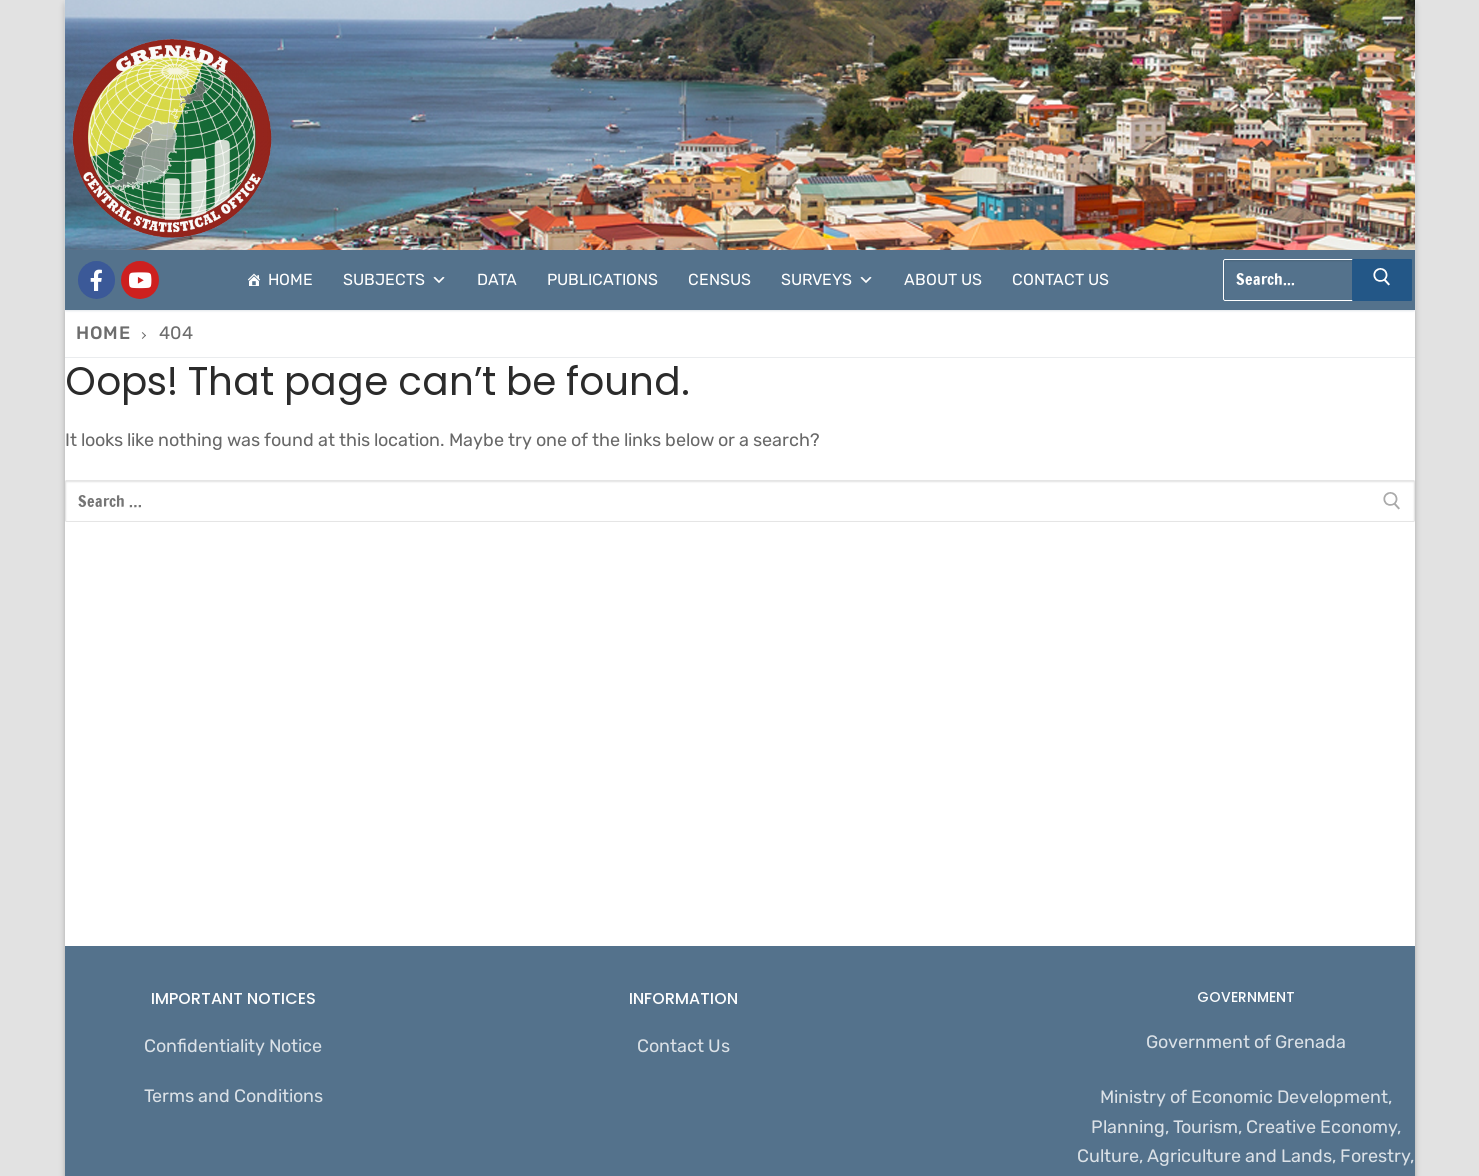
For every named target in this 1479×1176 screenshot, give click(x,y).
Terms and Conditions (233, 1096)
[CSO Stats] (140, 280)
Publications (602, 279)
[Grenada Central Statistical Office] (97, 280)
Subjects (395, 280)
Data (497, 279)
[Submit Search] (1382, 280)
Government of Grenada (1246, 1042)
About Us (943, 279)
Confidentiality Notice (233, 1046)
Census (719, 279)
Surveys (827, 280)
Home (290, 279)
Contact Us (1060, 279)
